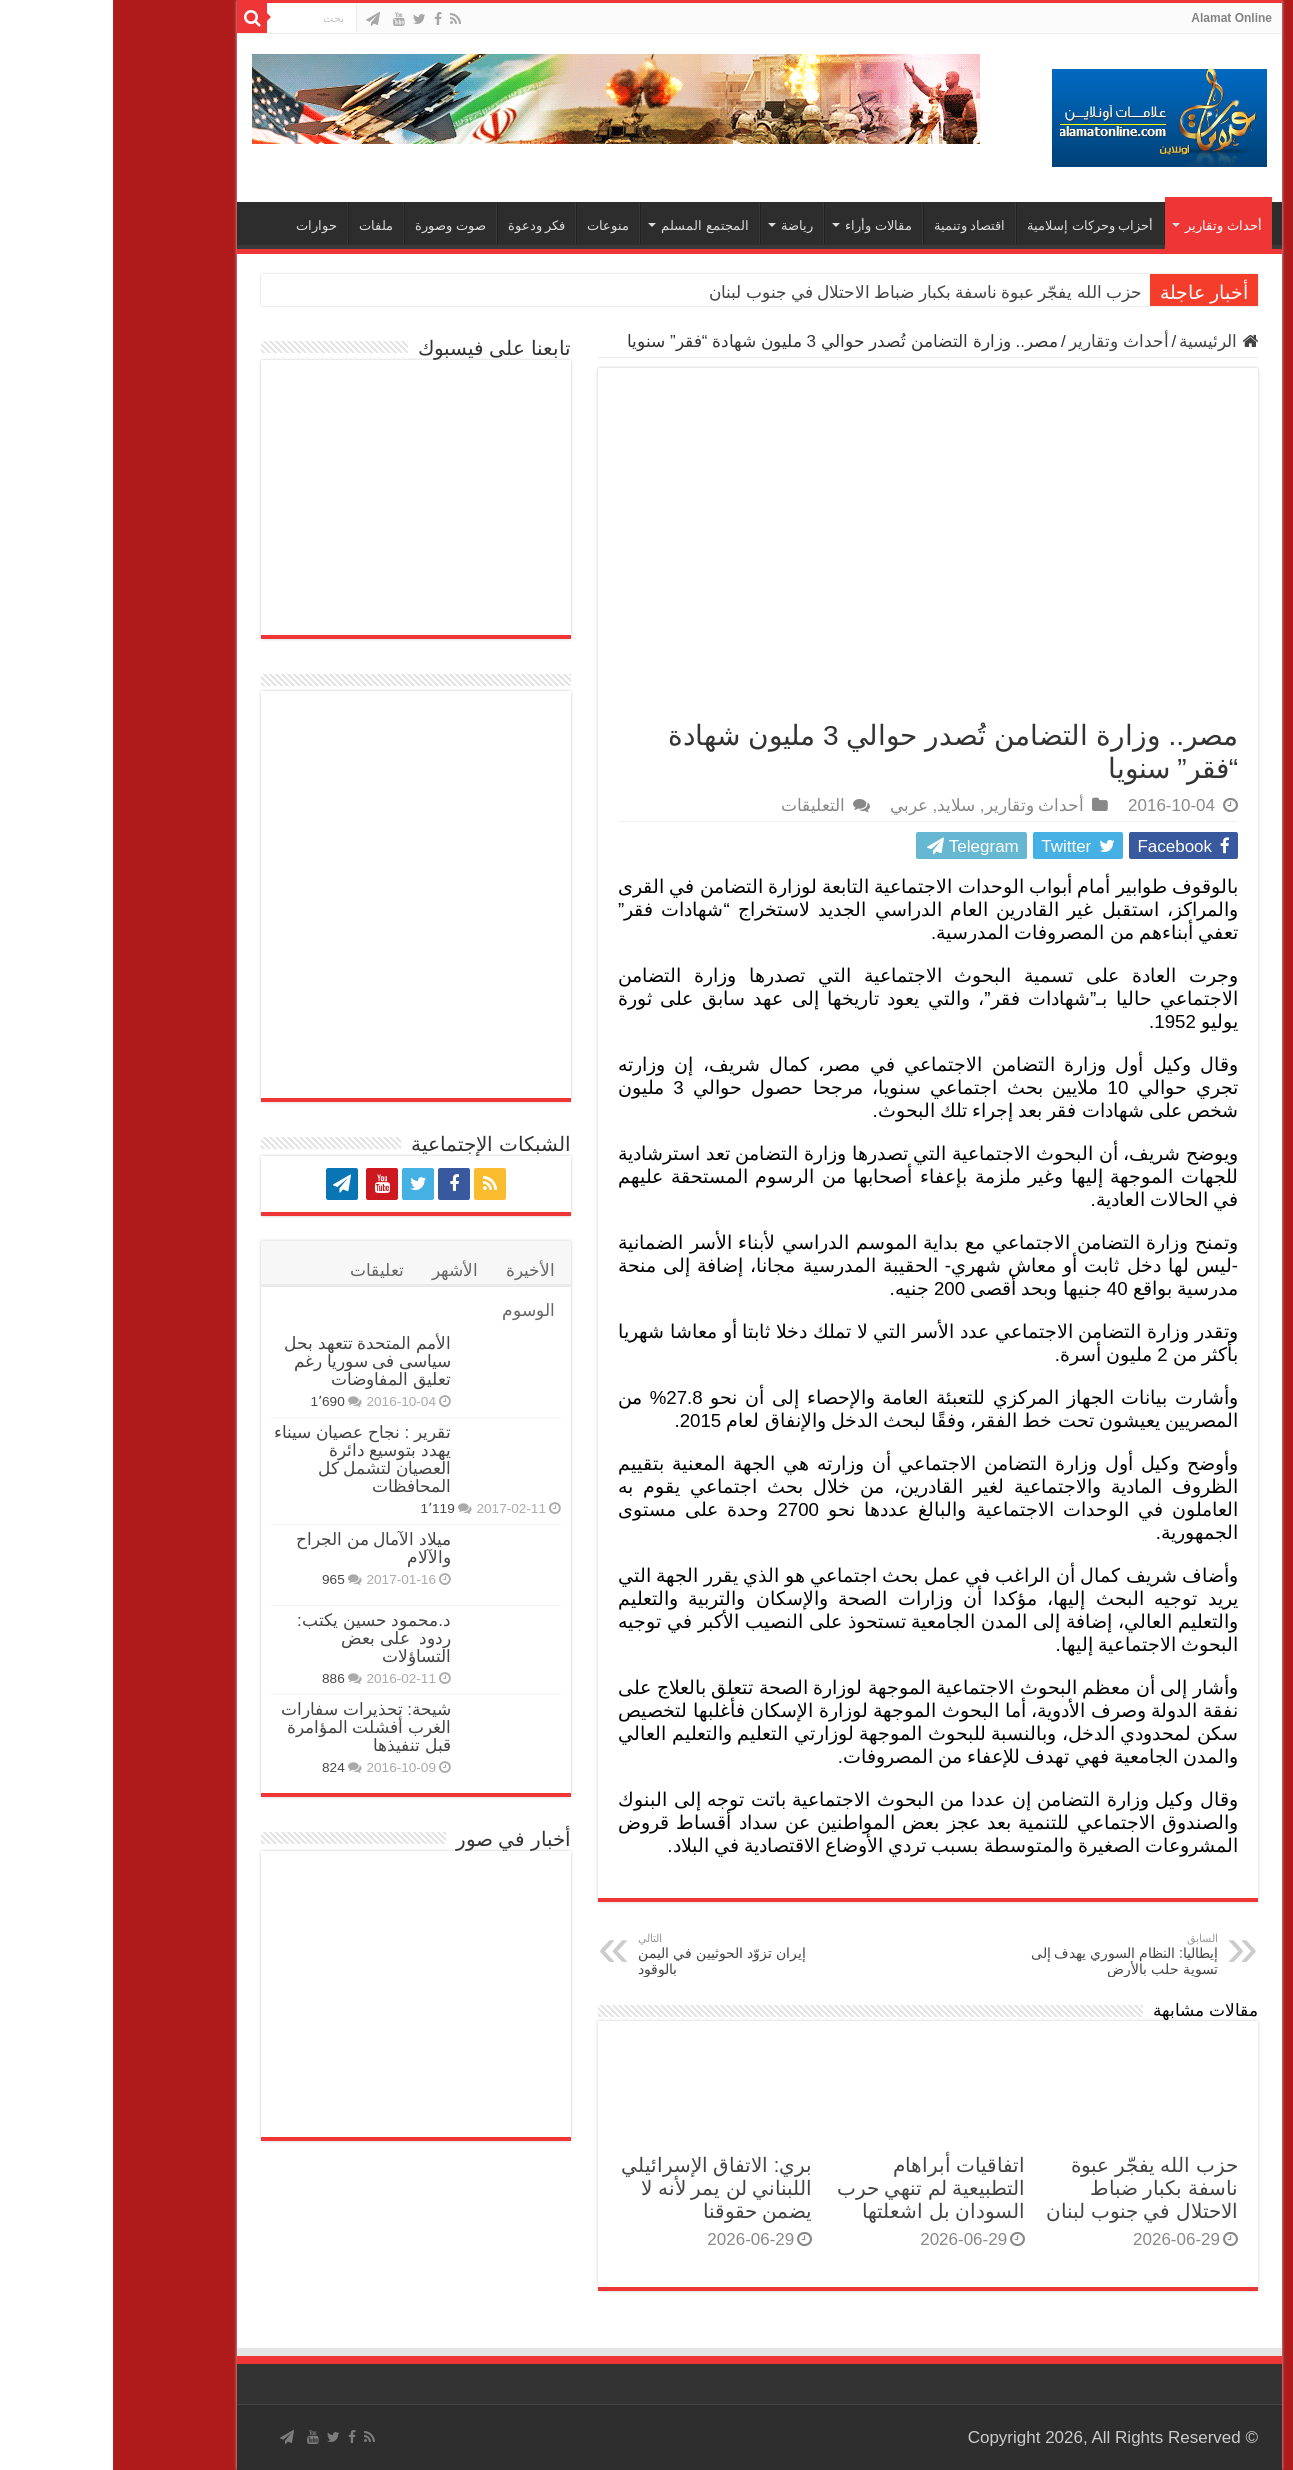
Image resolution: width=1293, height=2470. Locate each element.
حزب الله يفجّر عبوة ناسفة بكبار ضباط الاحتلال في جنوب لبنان (812, 292)
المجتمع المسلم (592, 225)
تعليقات (264, 1270)
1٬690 (214, 1401)
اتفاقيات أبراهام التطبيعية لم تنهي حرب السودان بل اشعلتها (818, 2188)
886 (220, 1678)
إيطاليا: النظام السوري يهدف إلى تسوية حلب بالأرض (1002, 1954)
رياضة (684, 225)
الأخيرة (417, 1270)
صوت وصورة (337, 225)
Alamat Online (1118, 18)
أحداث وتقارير (1110, 225)
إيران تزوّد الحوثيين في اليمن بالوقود (627, 1954)
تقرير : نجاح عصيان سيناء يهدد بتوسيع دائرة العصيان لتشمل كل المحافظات (249, 1459)
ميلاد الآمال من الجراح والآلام (260, 1548)
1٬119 (324, 1508)
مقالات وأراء (765, 225)
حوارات (203, 225)
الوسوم (415, 1310)
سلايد (843, 805)
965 (220, 1579)
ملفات (263, 225)
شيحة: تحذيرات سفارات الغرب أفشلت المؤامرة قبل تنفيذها (253, 1727)
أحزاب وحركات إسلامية (977, 225)
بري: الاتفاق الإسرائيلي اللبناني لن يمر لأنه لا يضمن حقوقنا (604, 2188)
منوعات (495, 225)
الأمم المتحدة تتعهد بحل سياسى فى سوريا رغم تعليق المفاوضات (254, 1361)
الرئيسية (1105, 341)
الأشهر (342, 1270)
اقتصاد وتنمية (857, 225)
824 (220, 1767)
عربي (796, 805)
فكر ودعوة (424, 225)
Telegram (856, 846)
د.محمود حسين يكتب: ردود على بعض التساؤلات (261, 1638)
